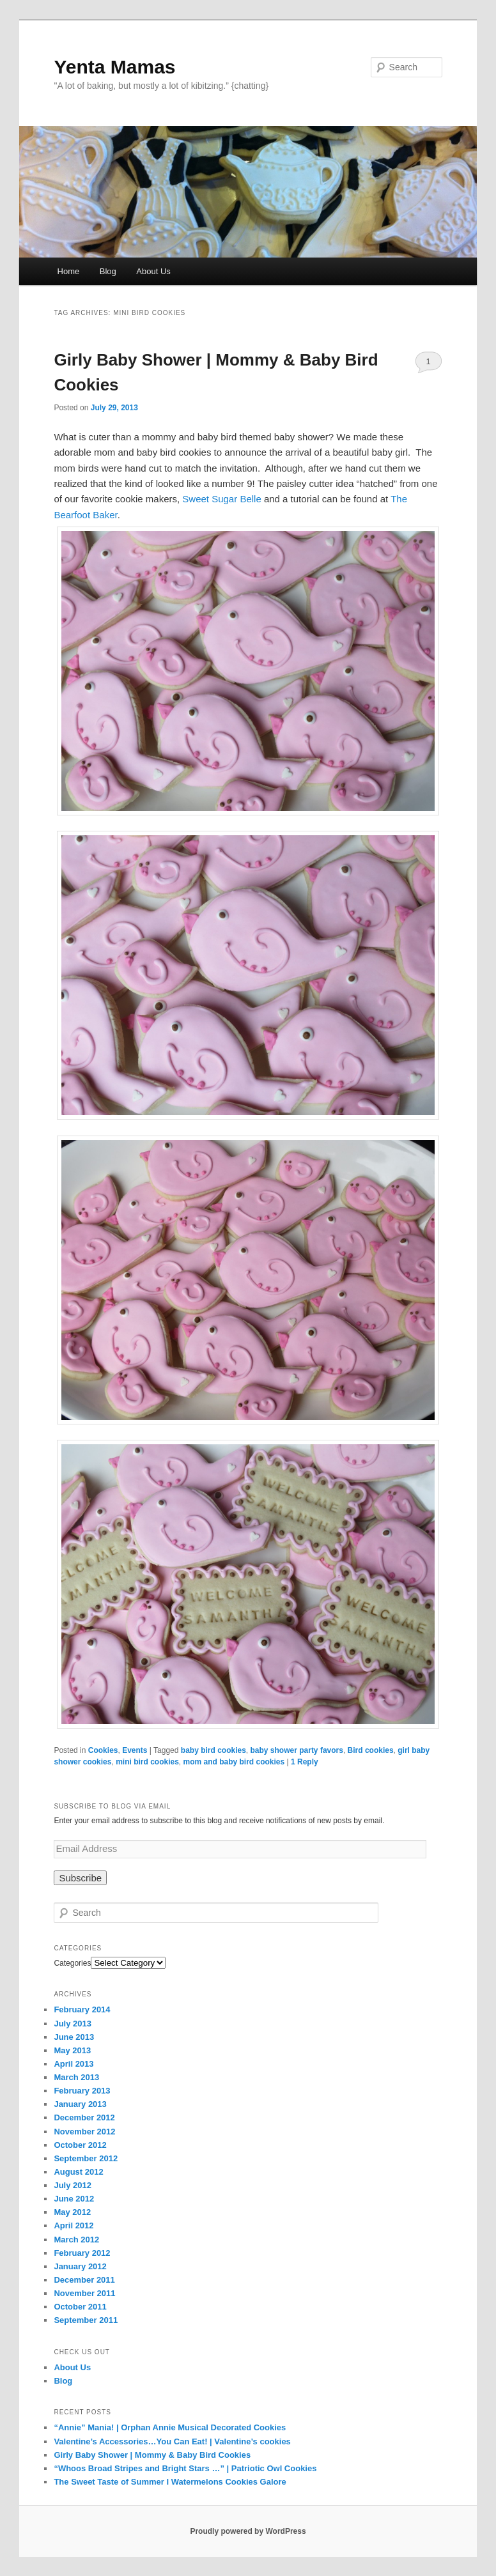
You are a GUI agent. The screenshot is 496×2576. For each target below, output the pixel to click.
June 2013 (74, 2037)
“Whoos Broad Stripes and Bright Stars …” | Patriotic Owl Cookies (185, 2468)
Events (134, 1750)
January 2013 (80, 2104)
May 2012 (72, 2212)
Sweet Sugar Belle (221, 498)
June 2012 (74, 2198)
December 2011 (84, 2280)
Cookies (103, 1750)
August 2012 (78, 2172)
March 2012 (76, 2239)
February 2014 (82, 2009)
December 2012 (84, 2117)
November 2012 (84, 2131)
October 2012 (80, 2145)
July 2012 (72, 2185)
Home (69, 271)
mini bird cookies (147, 1761)
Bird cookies (371, 1750)
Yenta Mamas (114, 66)
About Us (153, 271)
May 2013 (72, 2050)
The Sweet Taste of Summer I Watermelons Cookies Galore (170, 2482)
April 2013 (73, 2064)
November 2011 (84, 2293)
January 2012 (80, 2266)
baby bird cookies (213, 1750)
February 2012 (82, 2253)
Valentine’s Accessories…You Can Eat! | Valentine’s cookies (172, 2441)
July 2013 (72, 2023)
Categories (72, 1963)
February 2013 (82, 2090)
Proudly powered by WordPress (248, 2531)
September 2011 (86, 2320)
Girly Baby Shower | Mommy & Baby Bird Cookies (152, 2455)
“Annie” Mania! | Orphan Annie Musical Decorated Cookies (170, 2427)
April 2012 (73, 2225)
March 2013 (76, 2077)
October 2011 (80, 2306)
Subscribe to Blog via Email (112, 1806)
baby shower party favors (297, 1750)
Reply (304, 1761)
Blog (108, 271)
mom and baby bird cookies (234, 1761)
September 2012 (86, 2158)
